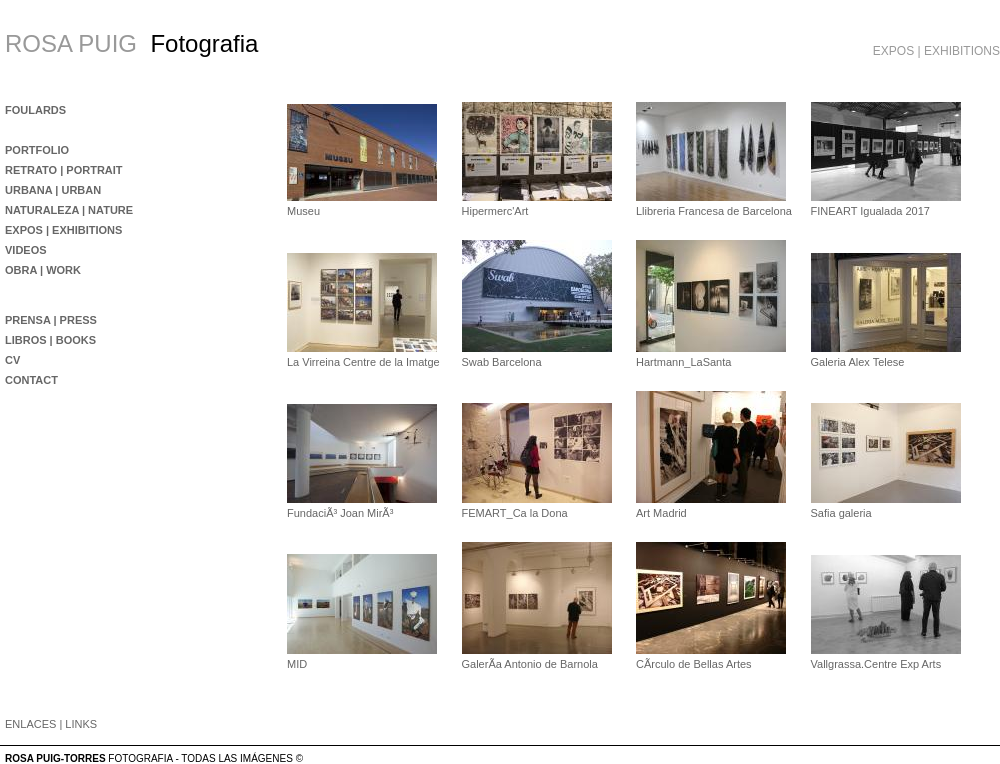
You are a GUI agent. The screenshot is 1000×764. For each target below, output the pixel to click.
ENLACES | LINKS (51, 724)
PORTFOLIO (37, 150)
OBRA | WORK (43, 270)
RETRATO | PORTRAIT (64, 170)
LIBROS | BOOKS (50, 340)
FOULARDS (35, 110)
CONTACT (31, 380)
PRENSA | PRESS (51, 320)
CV (12, 360)
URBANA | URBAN (53, 190)
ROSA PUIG (71, 43)
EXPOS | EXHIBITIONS (63, 230)
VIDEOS (26, 250)
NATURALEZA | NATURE (69, 210)
